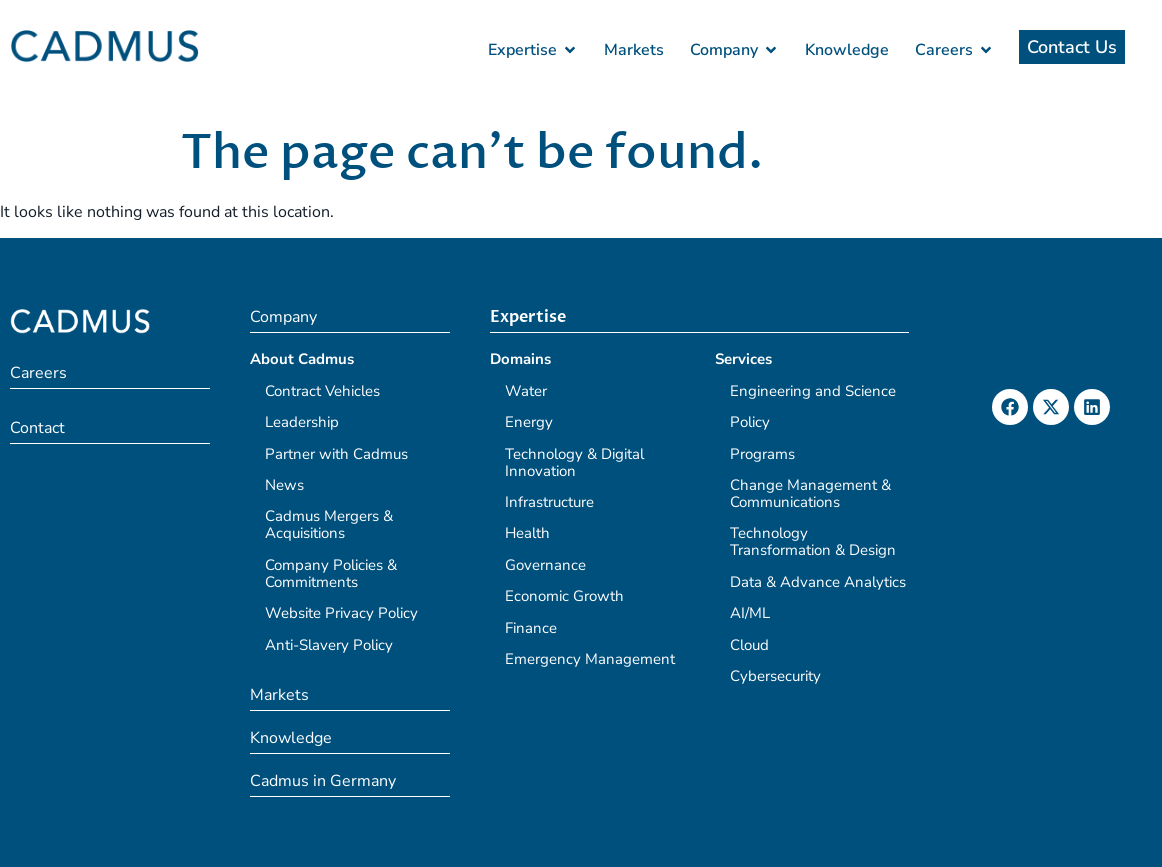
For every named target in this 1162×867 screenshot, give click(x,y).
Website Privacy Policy (341, 613)
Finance (531, 628)
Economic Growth (564, 596)
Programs (762, 454)
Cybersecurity (775, 676)
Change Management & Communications (810, 493)
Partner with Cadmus (336, 454)
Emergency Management (590, 659)
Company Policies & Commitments (331, 573)
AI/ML (750, 613)
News (284, 485)
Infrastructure (549, 502)
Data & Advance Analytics (818, 582)
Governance (545, 565)
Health (527, 533)
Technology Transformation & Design (813, 541)
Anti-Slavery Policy (329, 645)
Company (283, 317)
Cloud (749, 645)
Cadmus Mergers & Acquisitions (329, 524)
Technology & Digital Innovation (574, 462)
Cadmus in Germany (323, 781)
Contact (37, 428)
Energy (529, 422)
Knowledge (291, 738)
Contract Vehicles (322, 391)
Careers (38, 373)
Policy (750, 422)
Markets (279, 695)
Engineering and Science (813, 391)
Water (526, 391)
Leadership (302, 422)
